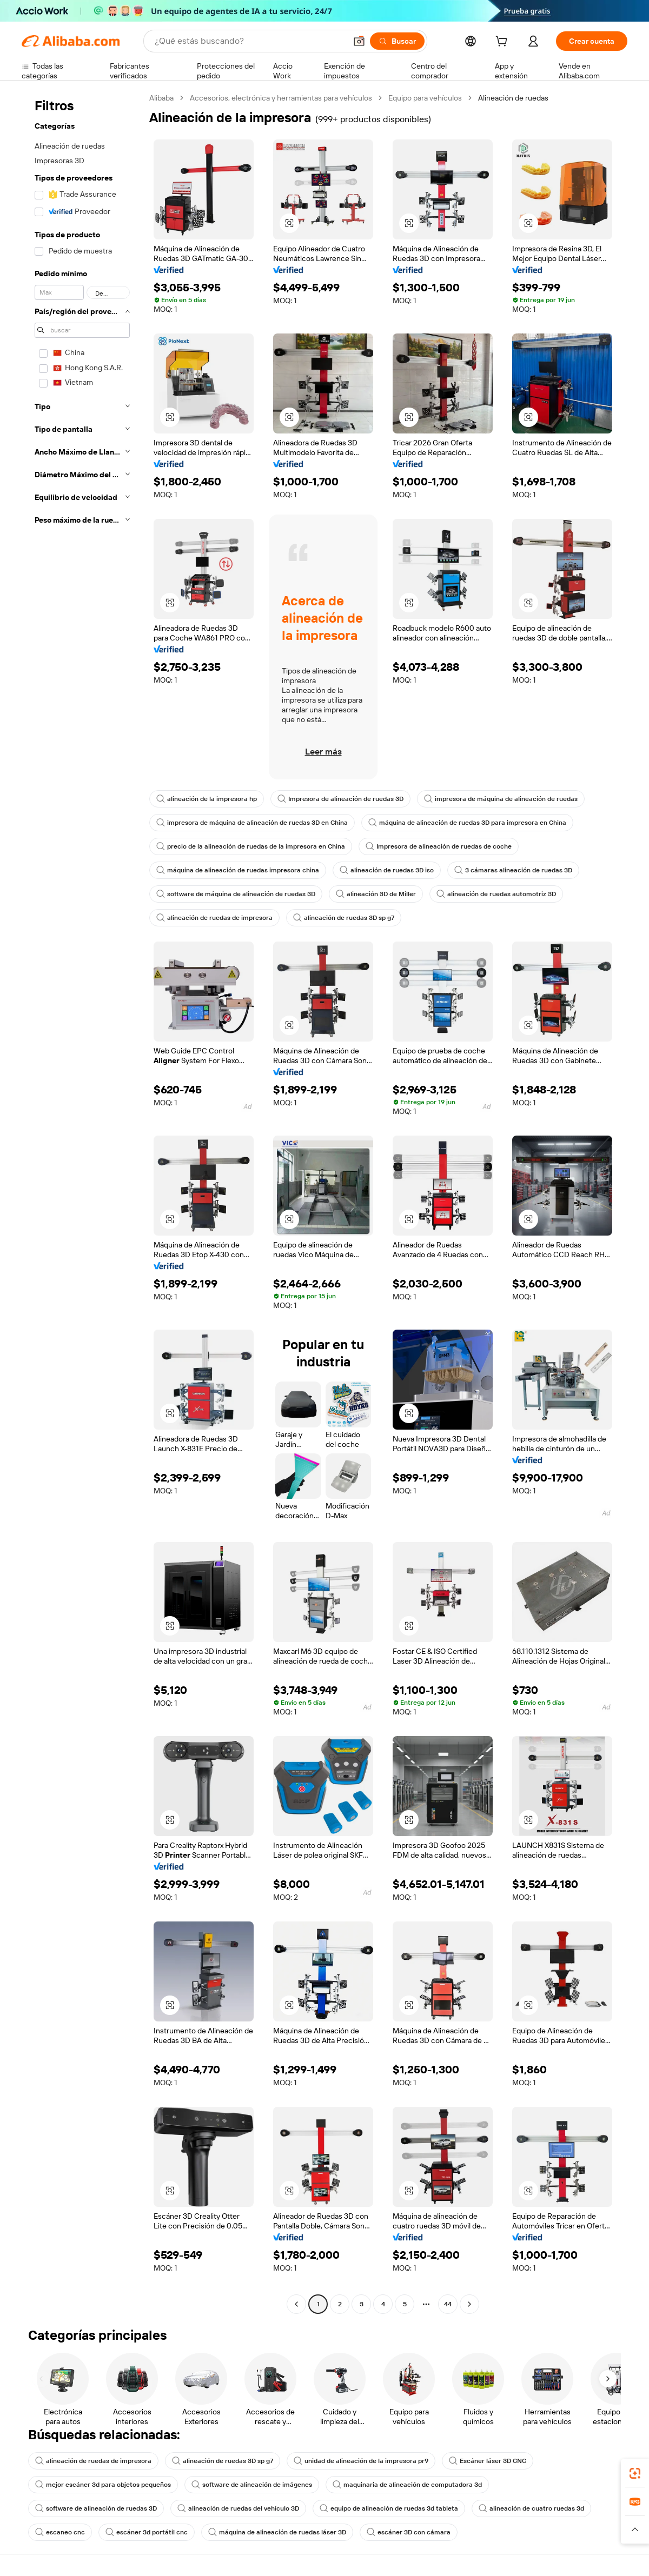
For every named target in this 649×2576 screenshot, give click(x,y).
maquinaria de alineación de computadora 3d (407, 2484)
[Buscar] (397, 41)
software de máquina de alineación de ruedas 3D (235, 894)
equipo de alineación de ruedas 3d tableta (389, 2508)
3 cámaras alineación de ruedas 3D (513, 870)
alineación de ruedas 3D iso (387, 870)
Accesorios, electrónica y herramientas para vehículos (281, 98)
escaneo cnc (60, 2532)
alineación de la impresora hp (206, 799)
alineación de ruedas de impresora (214, 917)
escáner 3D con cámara (409, 2532)
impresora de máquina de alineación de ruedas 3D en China (252, 822)
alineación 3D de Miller (376, 894)
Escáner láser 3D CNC (487, 2461)
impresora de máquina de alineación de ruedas (501, 799)
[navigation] (82, 1202)
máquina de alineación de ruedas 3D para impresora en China (467, 822)
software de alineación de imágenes (251, 2484)
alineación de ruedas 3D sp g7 (343, 917)
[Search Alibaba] (249, 41)
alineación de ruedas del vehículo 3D (238, 2508)
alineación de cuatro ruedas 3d (531, 2508)
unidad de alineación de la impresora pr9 (361, 2461)
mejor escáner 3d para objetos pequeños (103, 2484)
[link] (635, 2473)
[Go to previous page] (296, 2304)
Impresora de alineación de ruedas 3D (340, 799)
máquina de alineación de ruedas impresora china (237, 870)
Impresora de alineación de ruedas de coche (439, 846)
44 (448, 2304)
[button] (359, 41)
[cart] (503, 42)
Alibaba (161, 98)
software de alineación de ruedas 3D (96, 2508)
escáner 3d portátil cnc (146, 2532)
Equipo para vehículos (425, 98)
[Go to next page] (469, 2304)
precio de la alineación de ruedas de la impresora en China (250, 846)
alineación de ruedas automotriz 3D (496, 894)
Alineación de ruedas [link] (513, 98)
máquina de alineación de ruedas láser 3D (277, 2532)
